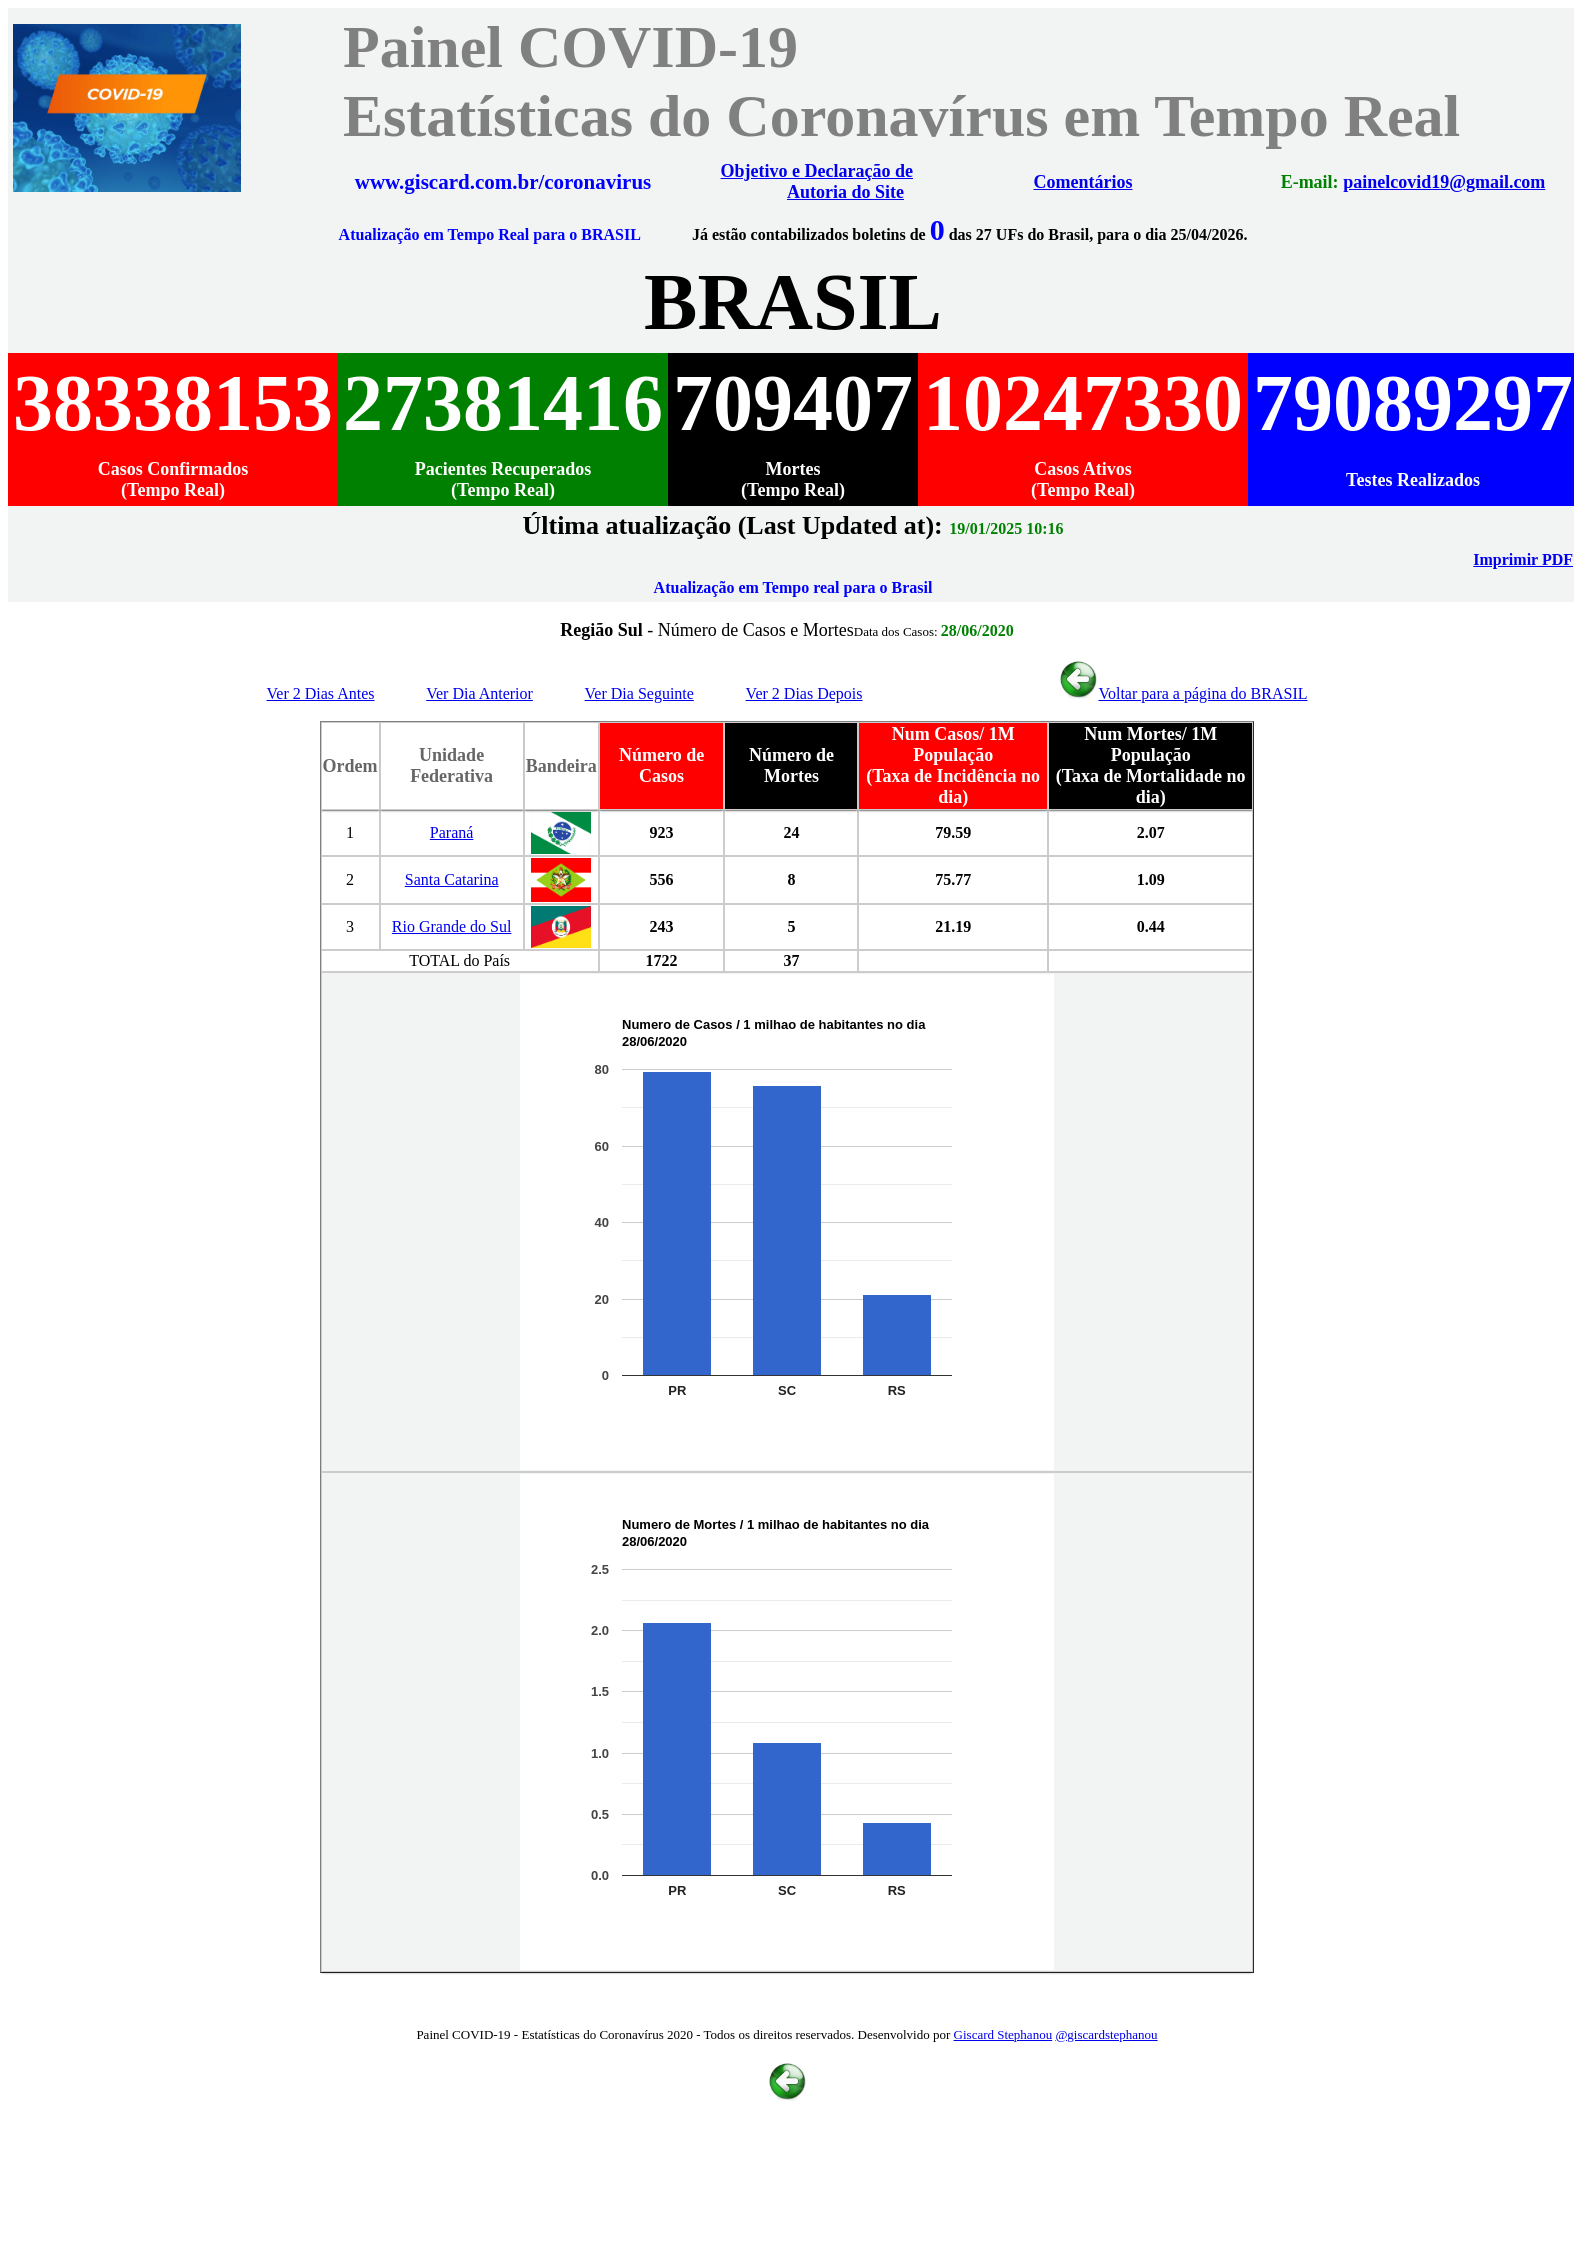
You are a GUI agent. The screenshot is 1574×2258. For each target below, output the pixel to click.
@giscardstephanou (1106, 2034)
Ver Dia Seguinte (639, 693)
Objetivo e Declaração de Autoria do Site (817, 181)
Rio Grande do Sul (452, 926)
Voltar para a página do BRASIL (1182, 693)
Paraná (452, 832)
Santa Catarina (452, 879)
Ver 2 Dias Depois (804, 693)
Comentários (1083, 182)
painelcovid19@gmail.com (1444, 182)
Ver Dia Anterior (479, 693)
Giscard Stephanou (1003, 2034)
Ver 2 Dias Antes (321, 693)
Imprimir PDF (1523, 559)
